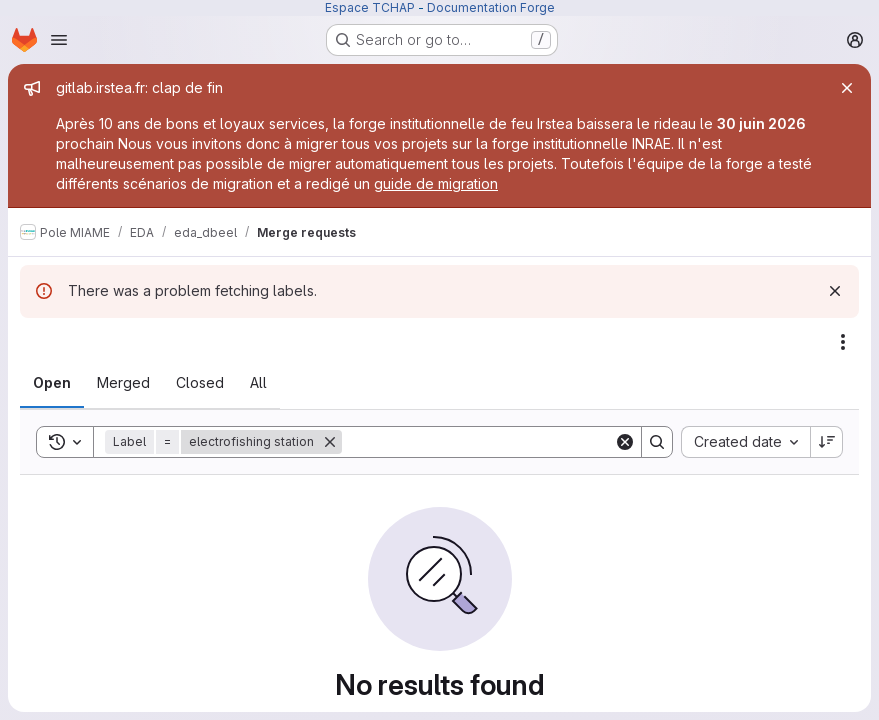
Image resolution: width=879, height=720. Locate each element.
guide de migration (436, 183)
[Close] (847, 88)
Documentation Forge (491, 7)
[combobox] (745, 442)
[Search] (478, 442)
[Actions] (843, 342)
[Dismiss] (835, 291)
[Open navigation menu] (59, 40)
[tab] (52, 383)
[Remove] (330, 442)
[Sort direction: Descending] (827, 442)
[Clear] (625, 442)
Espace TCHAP (370, 7)
